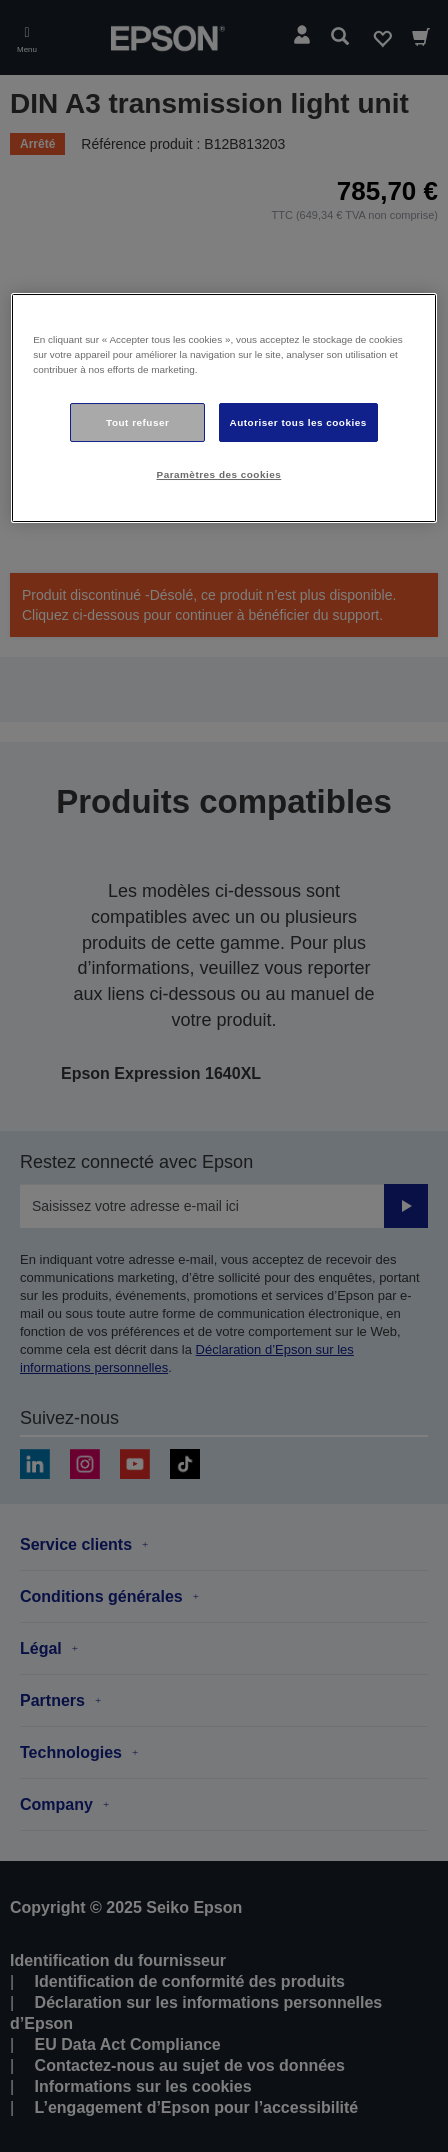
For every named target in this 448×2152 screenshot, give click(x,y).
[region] (224, 408)
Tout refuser (137, 422)
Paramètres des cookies (219, 475)
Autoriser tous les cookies (298, 422)
